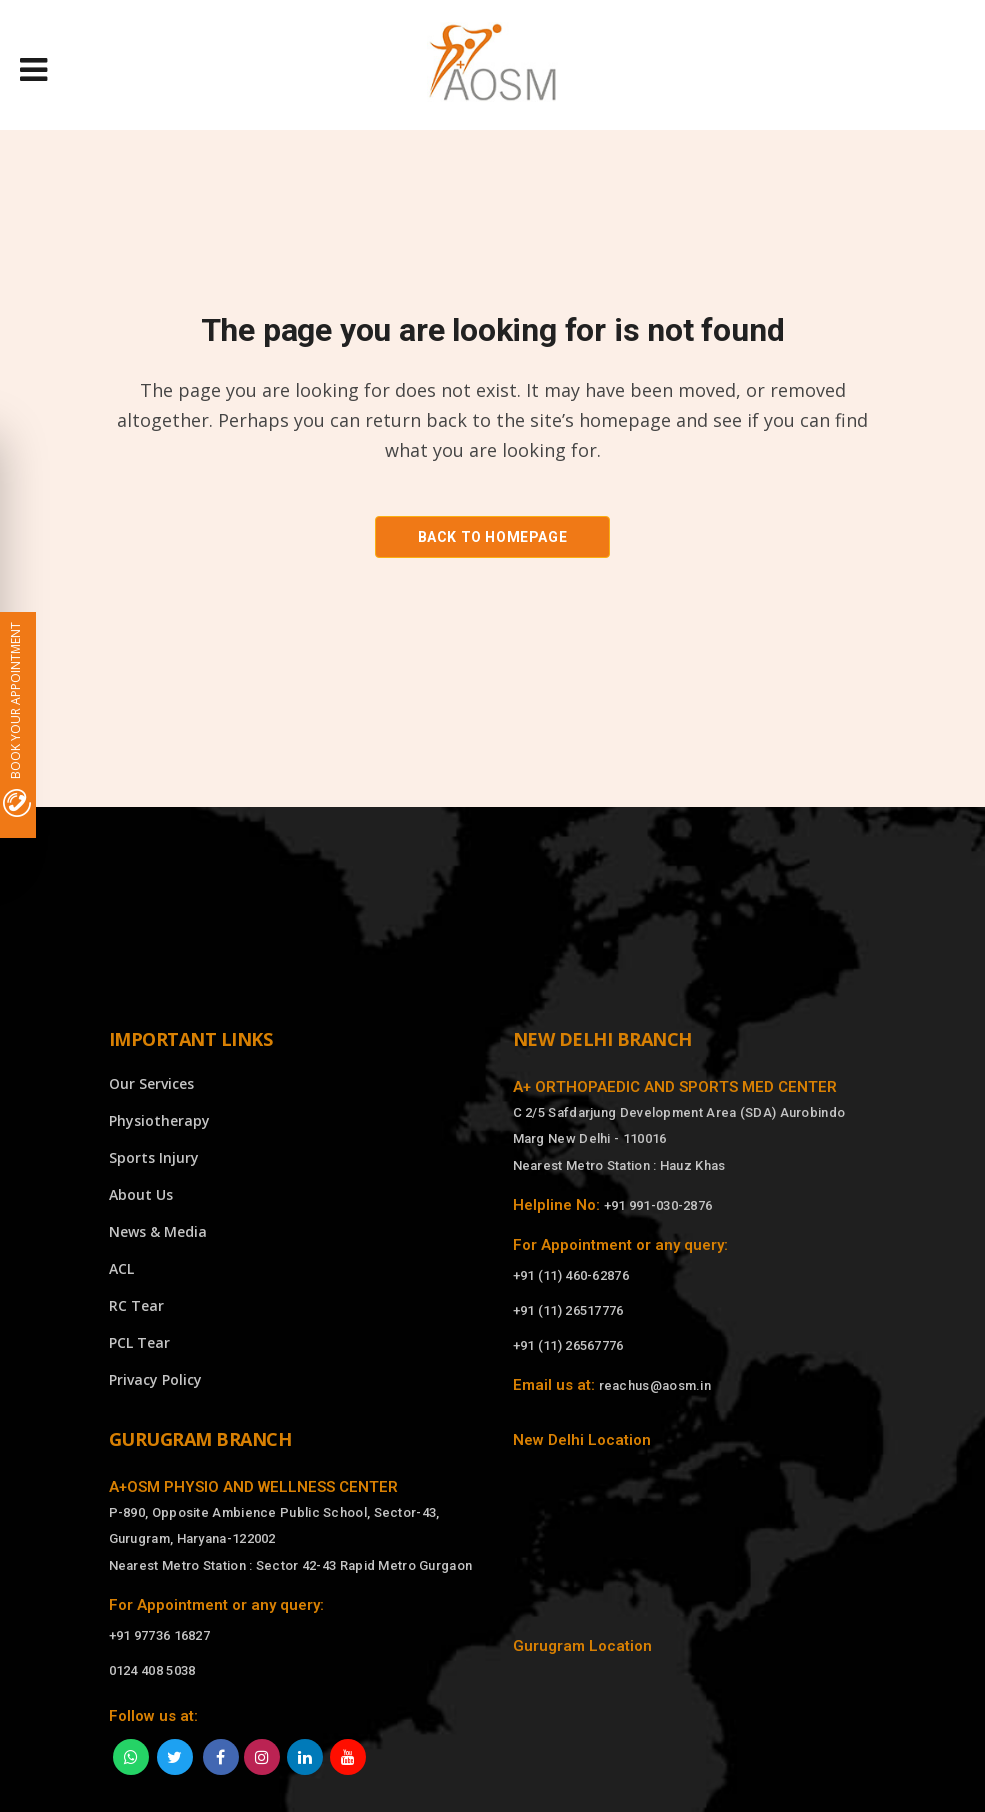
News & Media (158, 1231)
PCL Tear (139, 1342)
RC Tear (136, 1305)
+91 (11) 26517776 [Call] (568, 1310)
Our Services (151, 1083)
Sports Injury (154, 1157)
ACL (121, 1268)
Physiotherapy (159, 1120)
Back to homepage (493, 537)
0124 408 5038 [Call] (152, 1670)
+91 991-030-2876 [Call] (658, 1205)
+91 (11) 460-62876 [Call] (571, 1275)
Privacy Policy (155, 1379)
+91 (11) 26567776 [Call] (568, 1345)
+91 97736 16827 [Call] (160, 1635)
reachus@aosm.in (655, 1385)
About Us (141, 1194)
